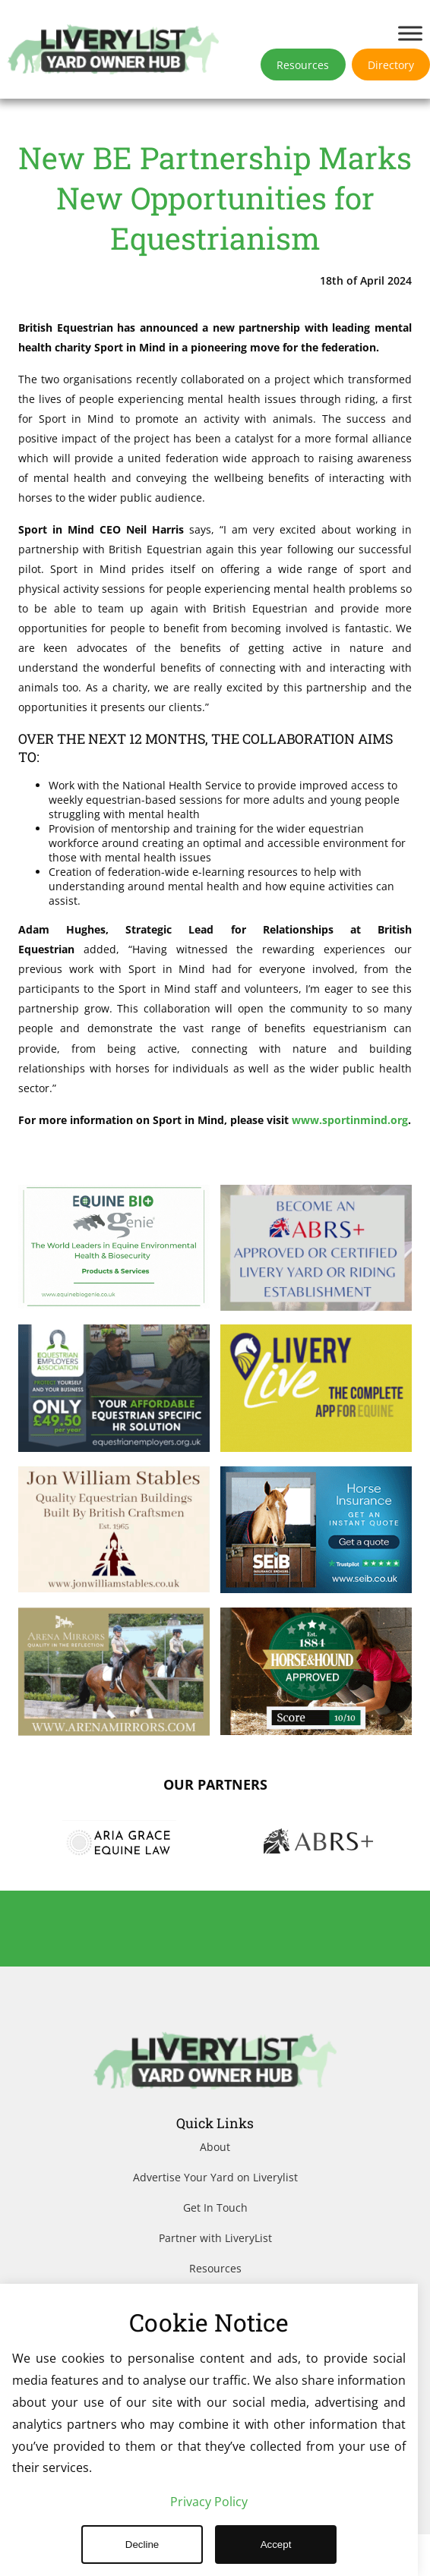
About (215, 2188)
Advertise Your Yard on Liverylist (215, 2219)
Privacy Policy (209, 2501)
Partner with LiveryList (215, 2279)
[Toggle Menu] (410, 33)
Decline (142, 2544)
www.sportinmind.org (109, 1161)
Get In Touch (215, 2249)
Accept (276, 2544)
